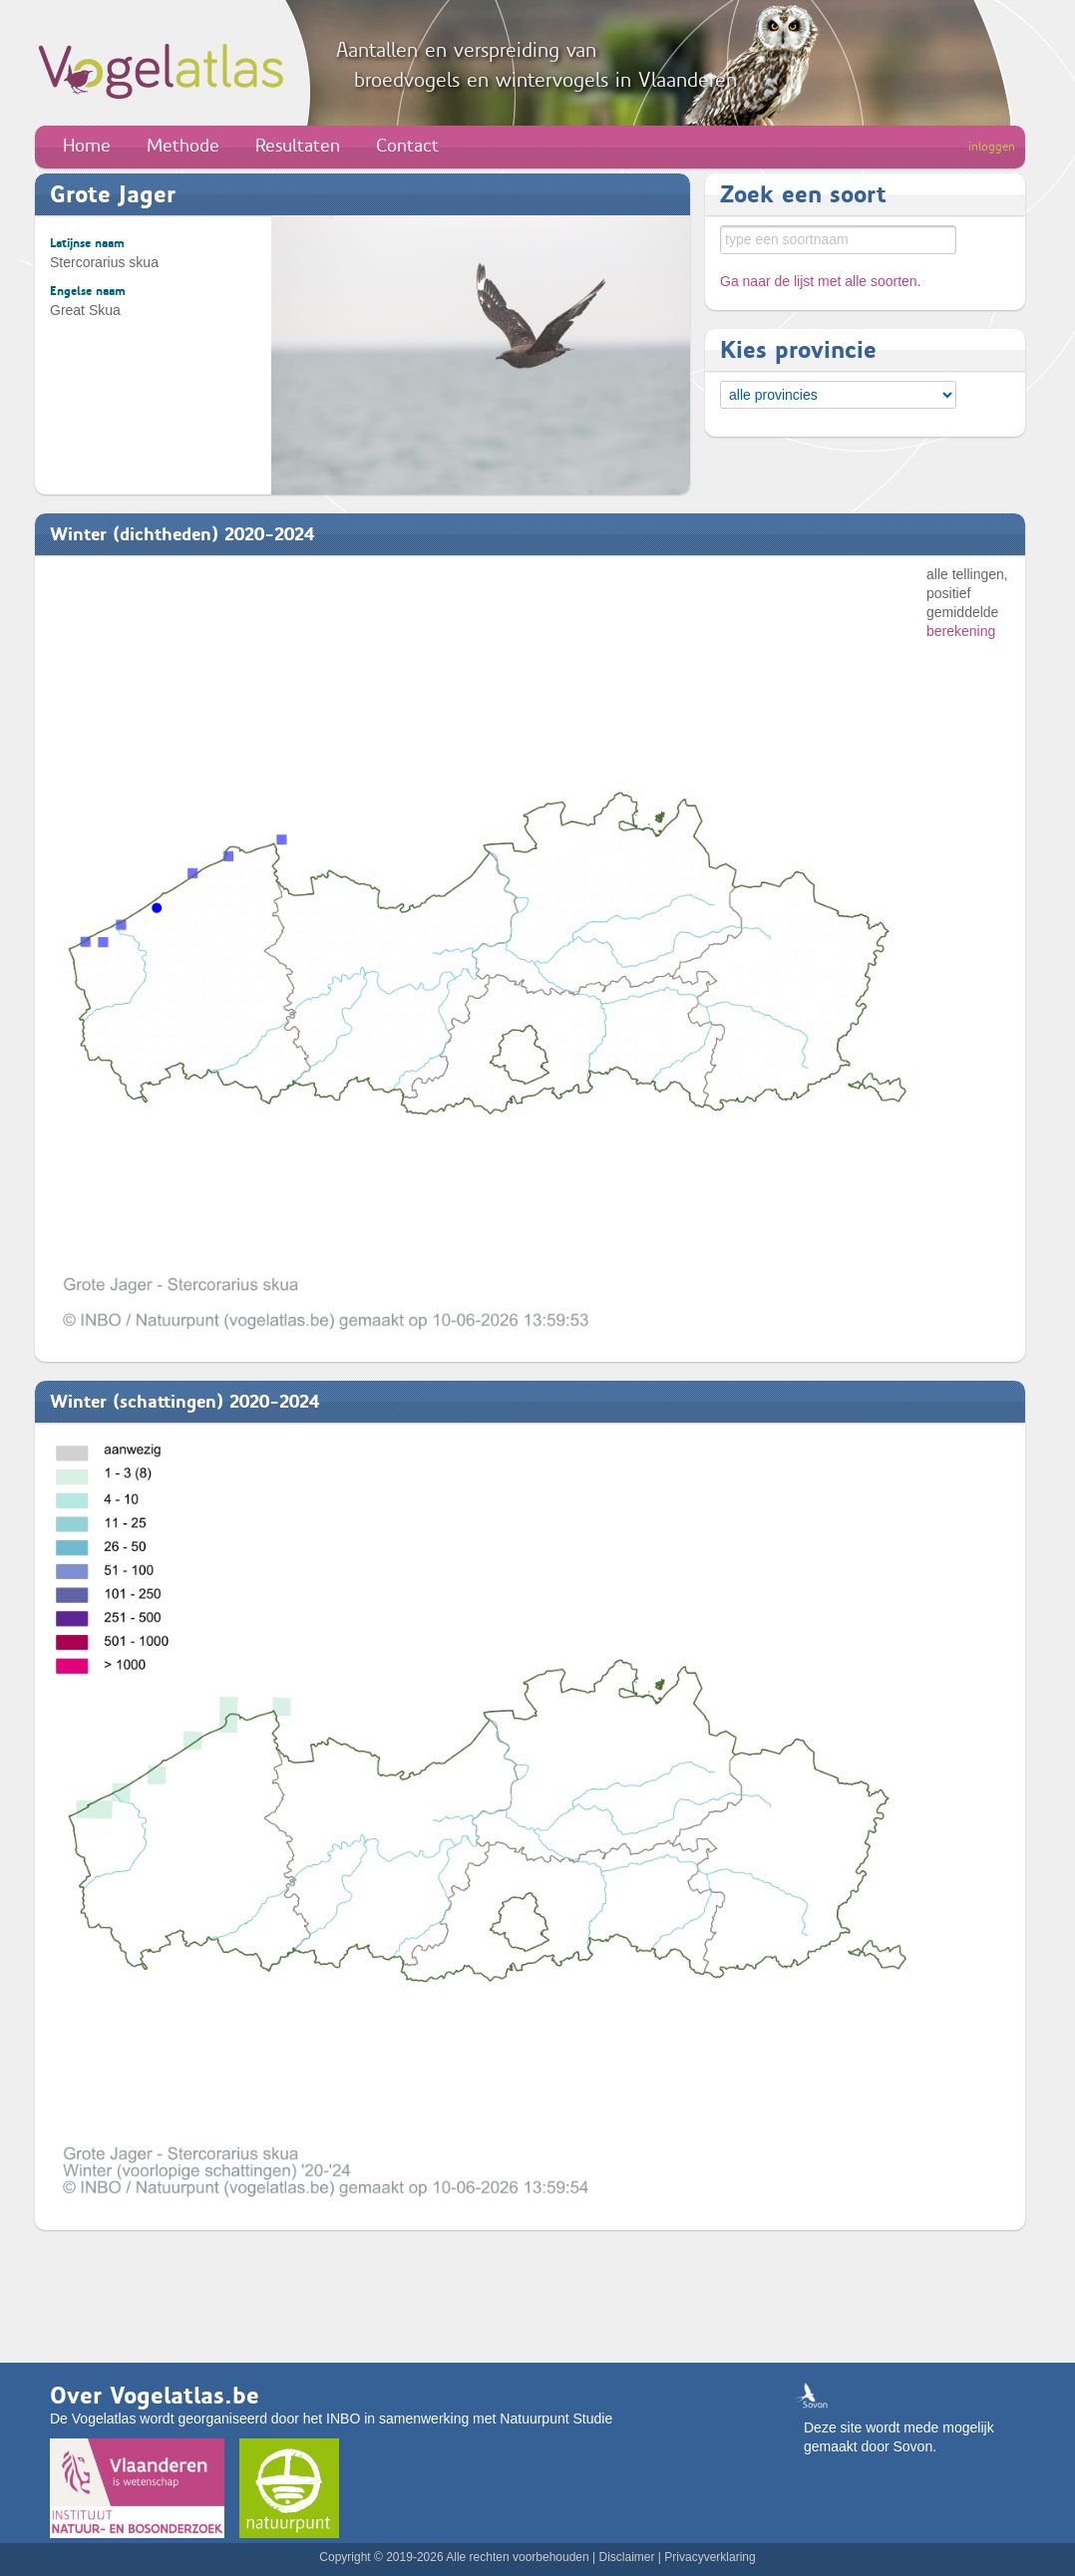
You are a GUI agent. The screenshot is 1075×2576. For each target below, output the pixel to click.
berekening (960, 631)
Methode (183, 146)
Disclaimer (626, 2557)
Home (87, 146)
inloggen (991, 147)
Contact (407, 146)
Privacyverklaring (709, 2557)
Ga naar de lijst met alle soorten (818, 281)
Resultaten (297, 146)
